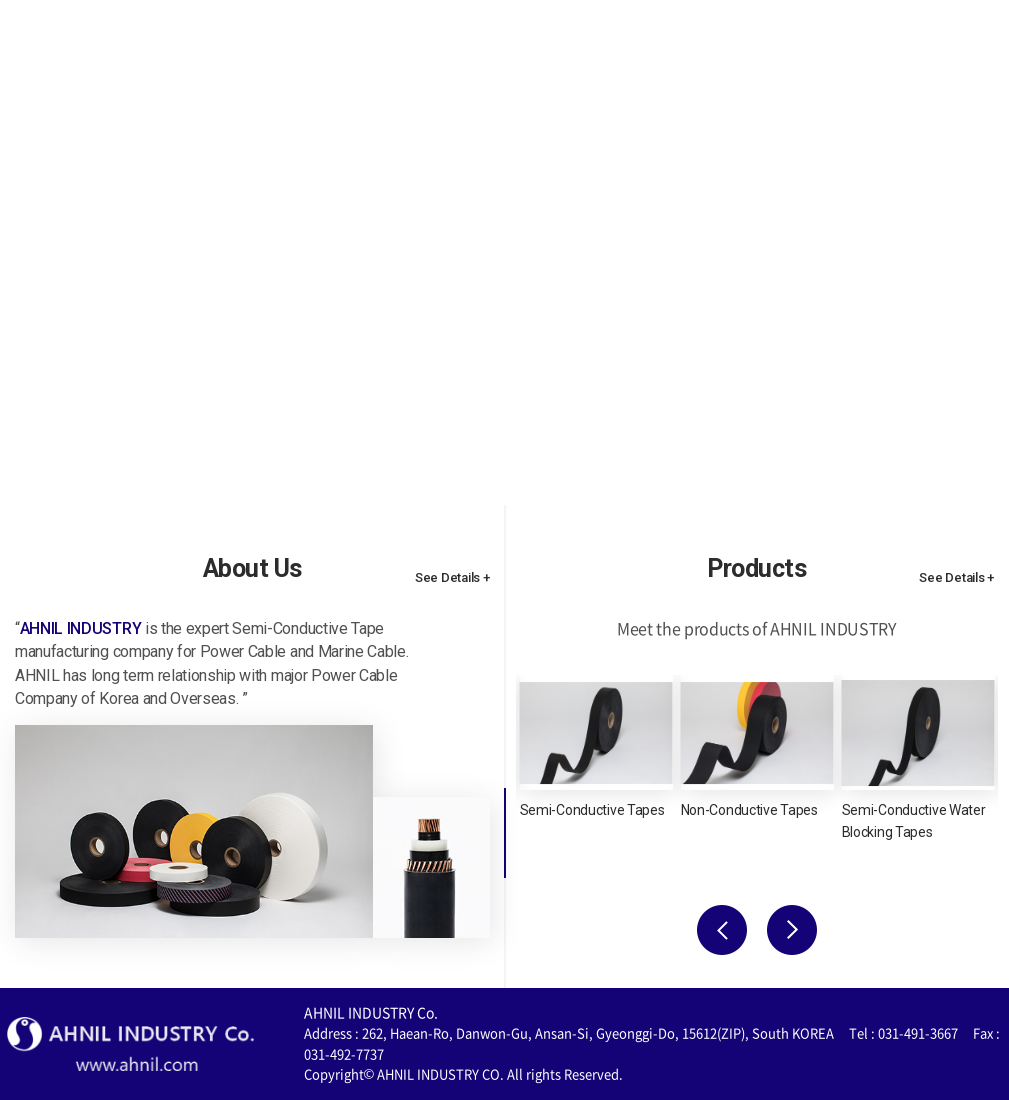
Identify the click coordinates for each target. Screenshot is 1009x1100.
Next (792, 930)
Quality (707, 43)
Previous (722, 930)
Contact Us (838, 43)
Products (583, 43)
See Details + (452, 577)
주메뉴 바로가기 (0, 0)
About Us (451, 43)
